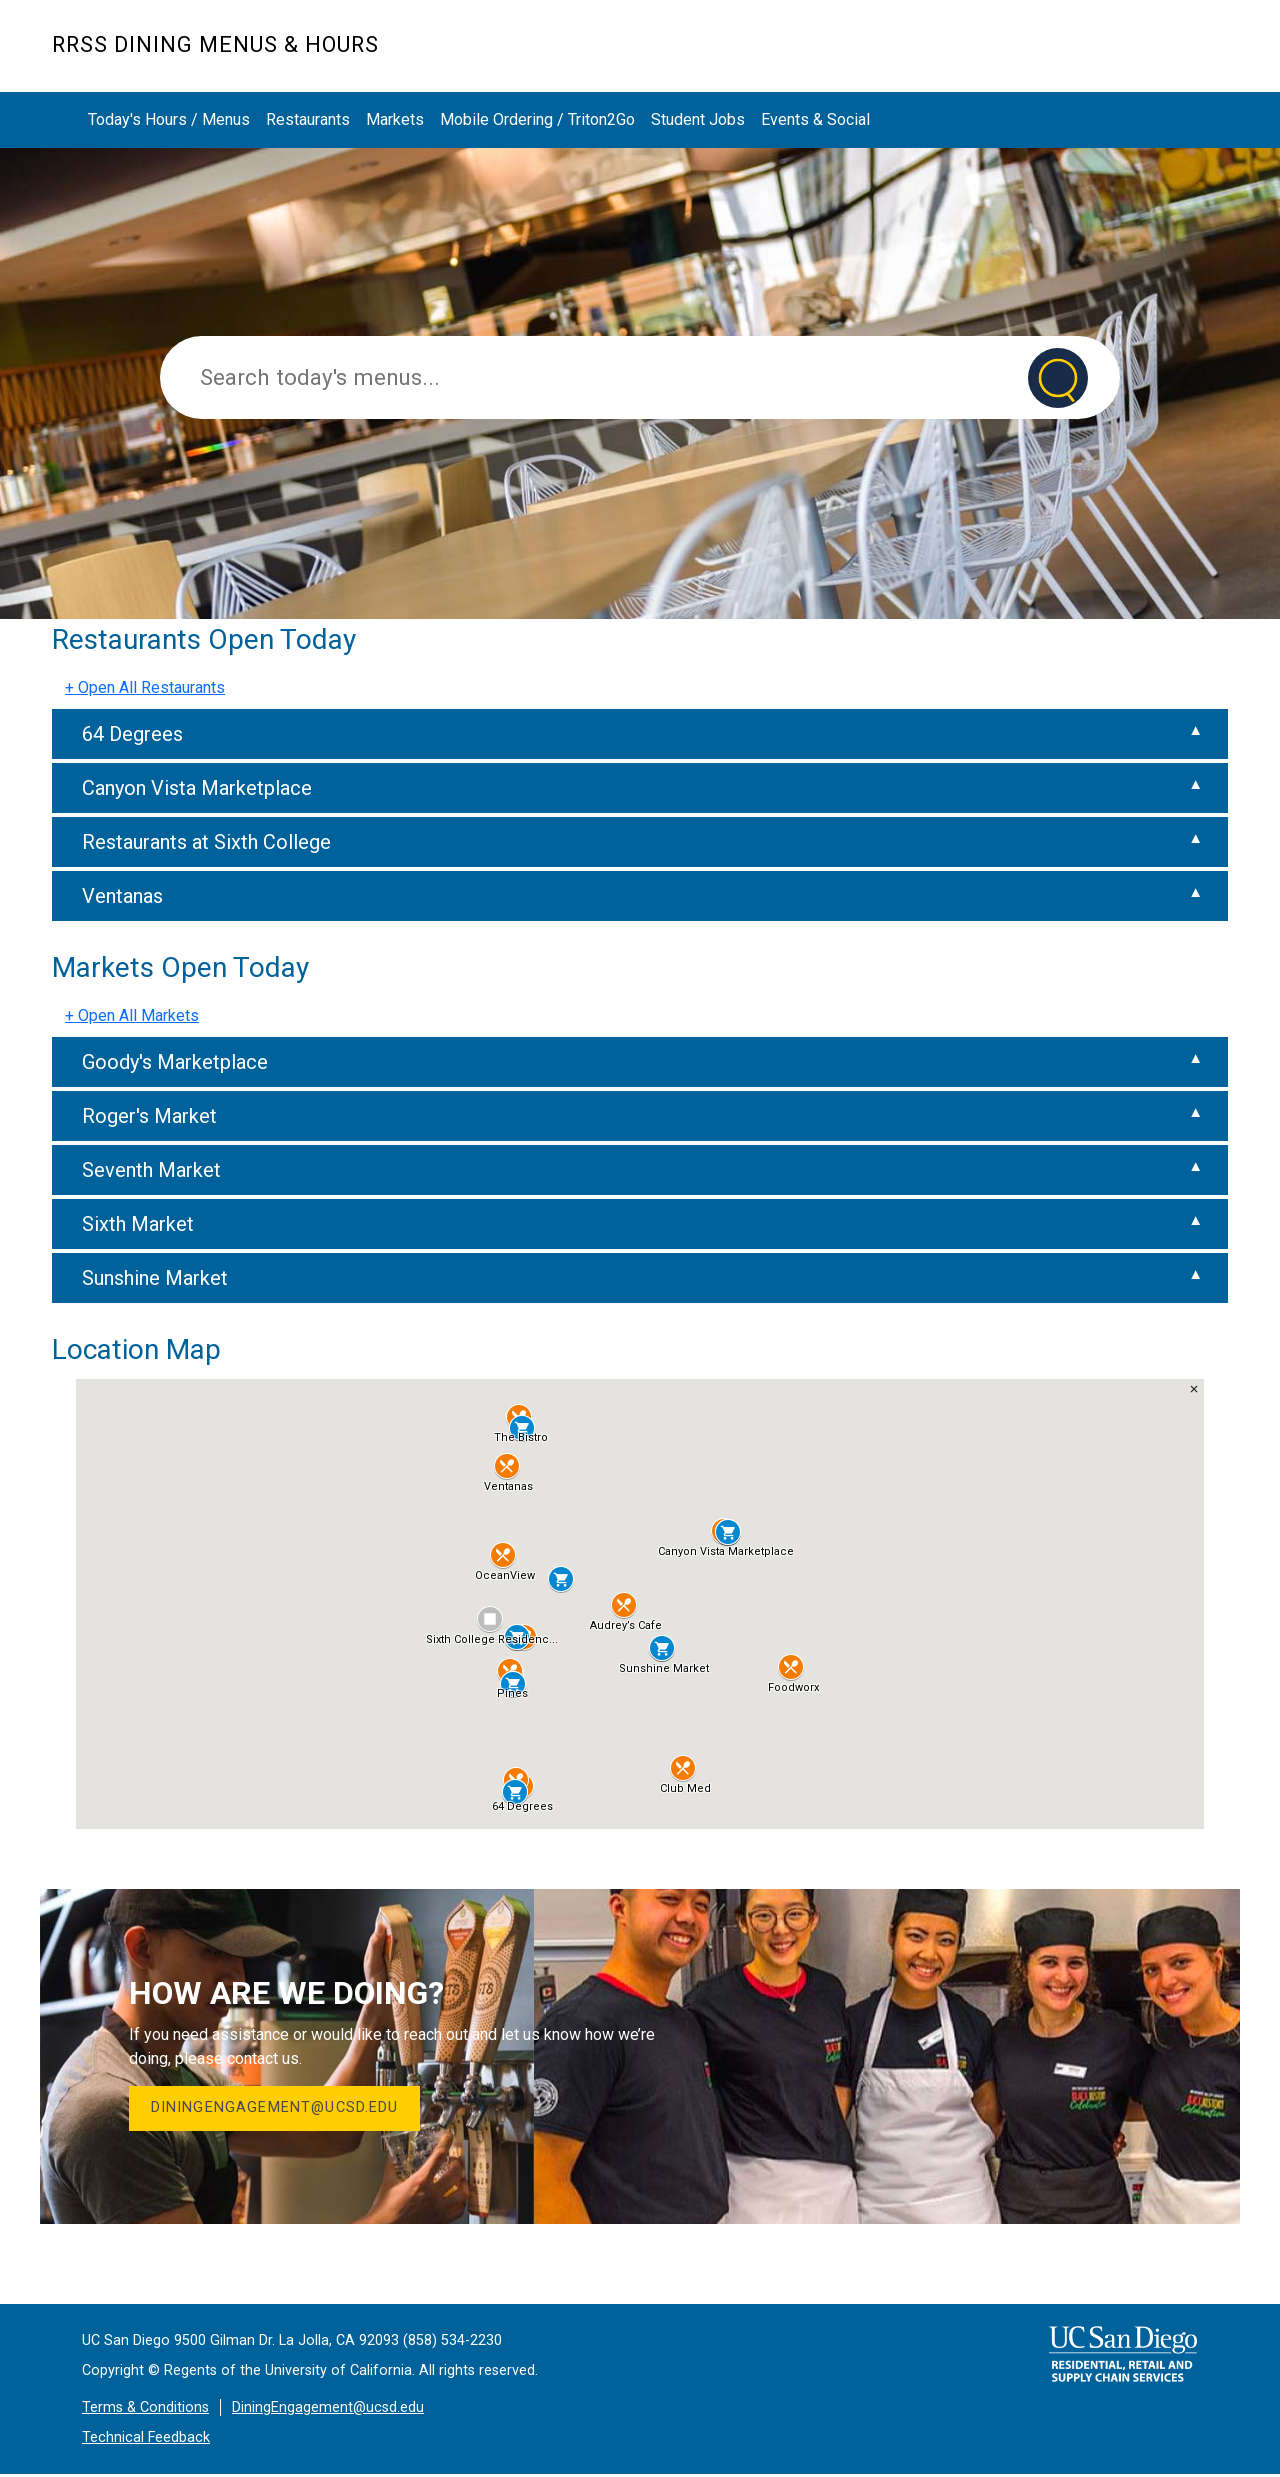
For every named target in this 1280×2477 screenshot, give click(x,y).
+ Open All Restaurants (145, 687)
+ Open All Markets (132, 1015)
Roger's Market (149, 1116)
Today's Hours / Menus (169, 119)
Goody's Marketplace (175, 1062)
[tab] (640, 734)
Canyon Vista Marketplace (197, 788)
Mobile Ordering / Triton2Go (537, 119)
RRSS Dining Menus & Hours (215, 44)
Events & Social (815, 119)
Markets (1113, 56)
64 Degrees (132, 734)
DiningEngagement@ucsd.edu (277, 2109)
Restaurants (308, 119)
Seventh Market (151, 1170)
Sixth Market (138, 1224)
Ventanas (122, 896)
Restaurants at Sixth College (206, 842)
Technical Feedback (146, 2439)
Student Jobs (698, 119)
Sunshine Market (155, 1278)
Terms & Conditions (145, 2409)
